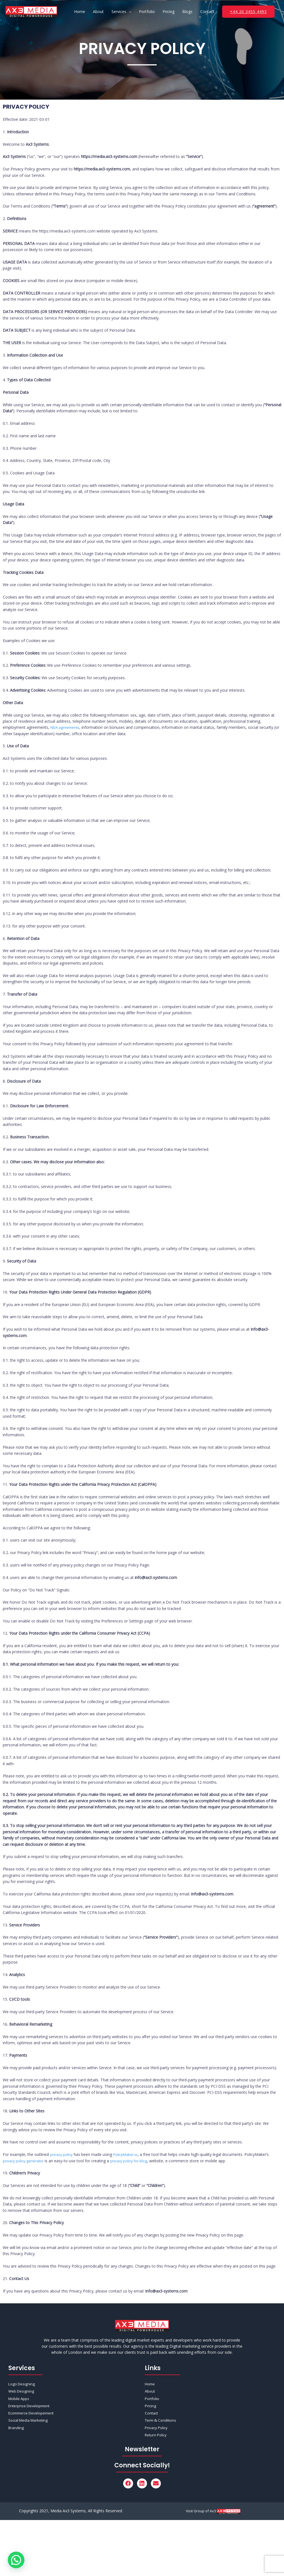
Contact (207, 11)
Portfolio (147, 11)
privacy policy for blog (131, 2160)
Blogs (187, 11)
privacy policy (62, 2154)
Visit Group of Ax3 (201, 2513)
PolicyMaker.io (127, 2154)
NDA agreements (66, 727)
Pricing (168, 11)
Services (118, 11)
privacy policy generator (24, 2160)
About (98, 11)
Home (79, 11)
